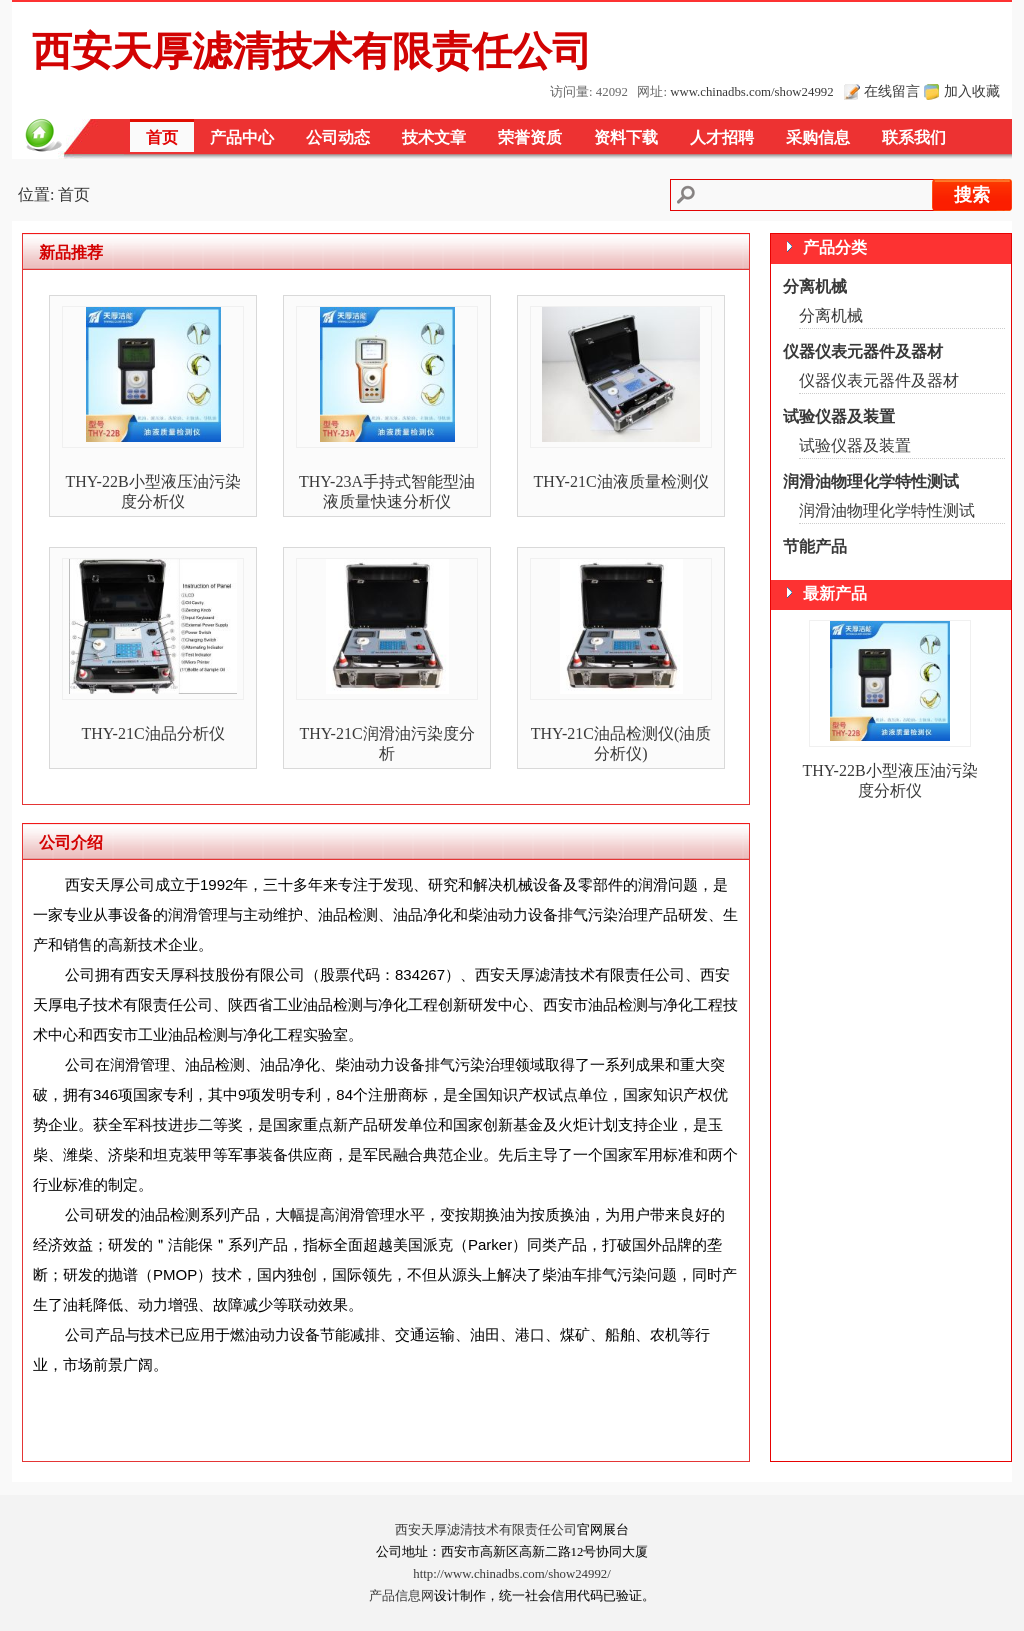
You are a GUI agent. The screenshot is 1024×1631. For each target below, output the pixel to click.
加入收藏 (972, 91)
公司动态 (338, 137)
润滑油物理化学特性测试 (871, 481)
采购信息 (818, 137)
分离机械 (815, 286)
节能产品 (815, 546)
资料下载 (626, 137)
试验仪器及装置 (839, 416)
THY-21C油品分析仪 (152, 733)
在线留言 (892, 91)
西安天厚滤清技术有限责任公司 (486, 1530)
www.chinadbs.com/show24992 (751, 92)
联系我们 (914, 137)
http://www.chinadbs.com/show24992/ (512, 1574)
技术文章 (434, 137)
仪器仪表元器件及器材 (863, 351)
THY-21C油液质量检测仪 (620, 481)
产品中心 (242, 137)
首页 (162, 137)
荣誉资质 (530, 137)
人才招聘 (722, 137)
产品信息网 (401, 1596)
